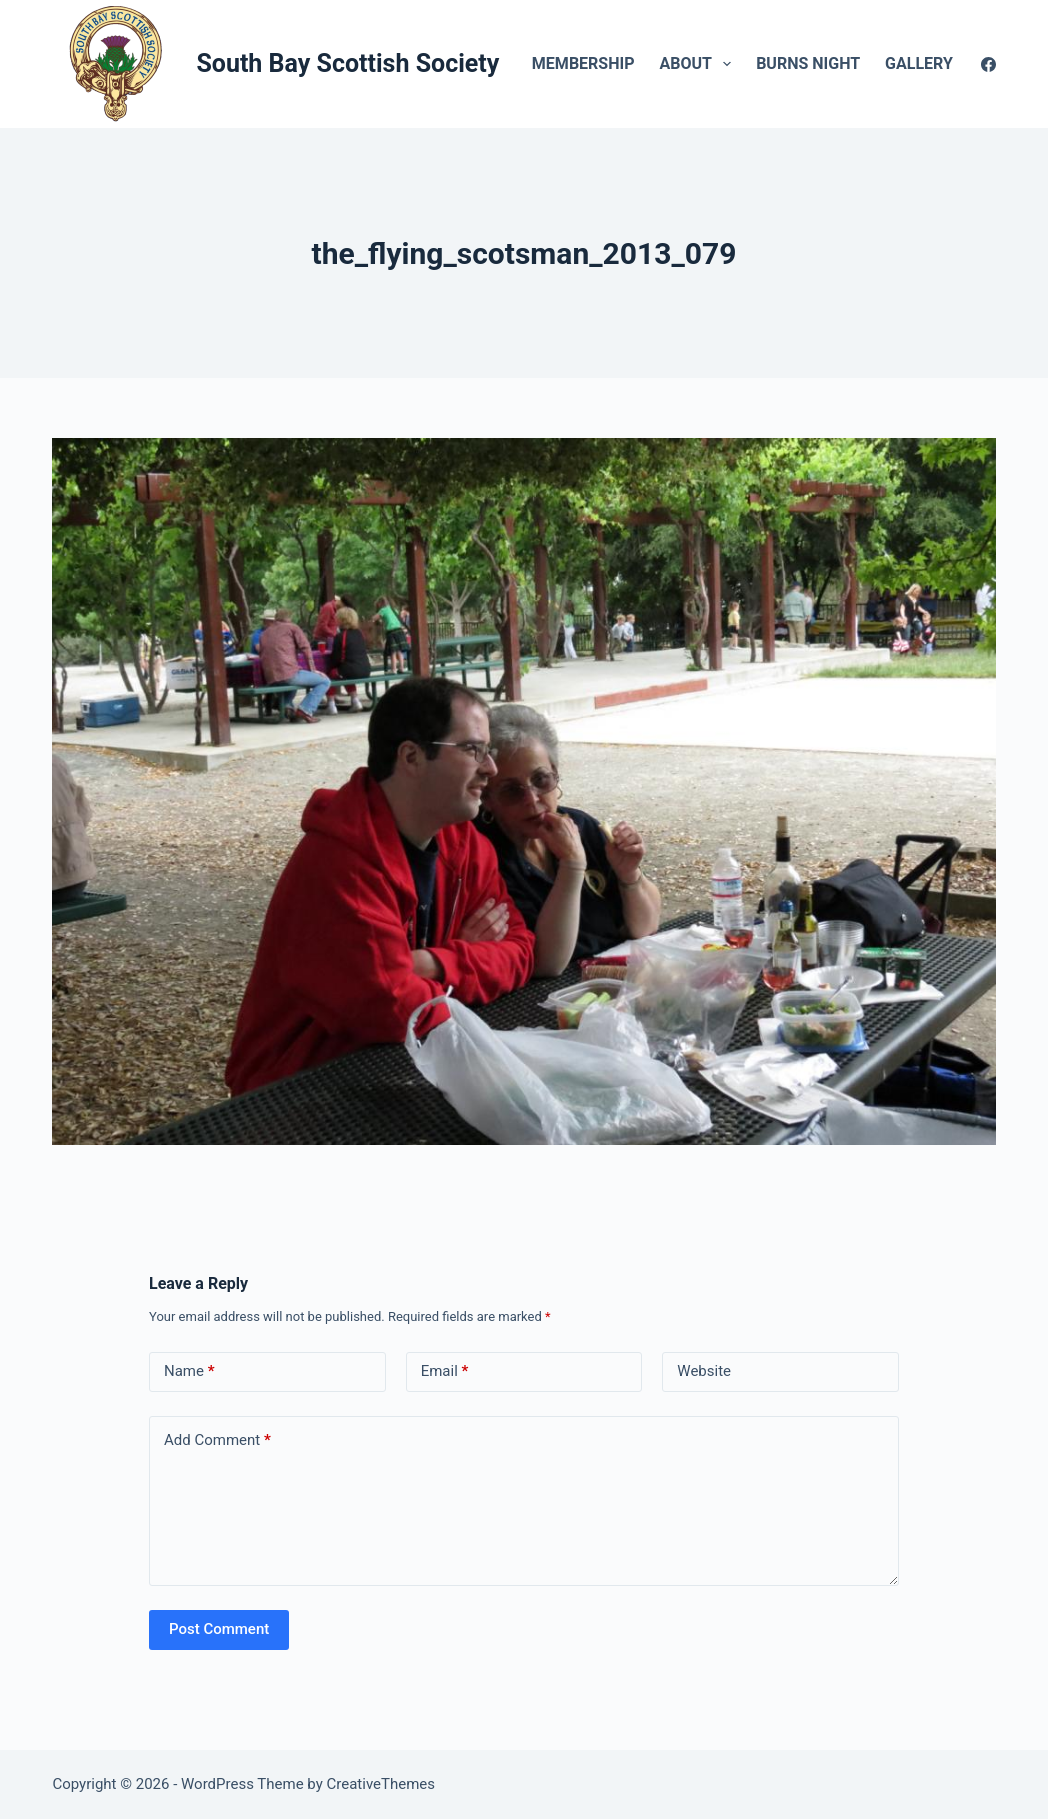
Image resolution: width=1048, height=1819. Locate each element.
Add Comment (217, 1440)
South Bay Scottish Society (347, 63)
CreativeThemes (381, 1784)
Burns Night (808, 63)
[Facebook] (988, 64)
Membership (583, 63)
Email (445, 1371)
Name (189, 1371)
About (699, 64)
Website (704, 1371)
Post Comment (219, 1629)
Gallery (932, 64)
